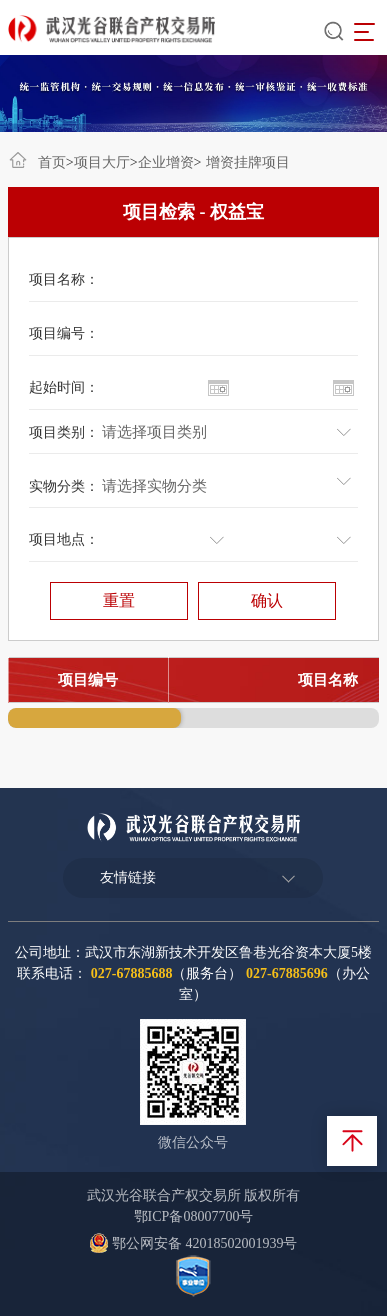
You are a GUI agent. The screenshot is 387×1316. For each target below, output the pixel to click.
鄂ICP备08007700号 (194, 1216)
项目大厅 (102, 162)
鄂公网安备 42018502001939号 (193, 1243)
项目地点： (64, 539)
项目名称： (64, 279)
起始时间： (64, 387)
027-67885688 (132, 973)
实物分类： (64, 486)
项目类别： (64, 432)
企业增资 (166, 162)
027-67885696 (287, 973)
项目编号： (64, 333)
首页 (52, 162)
